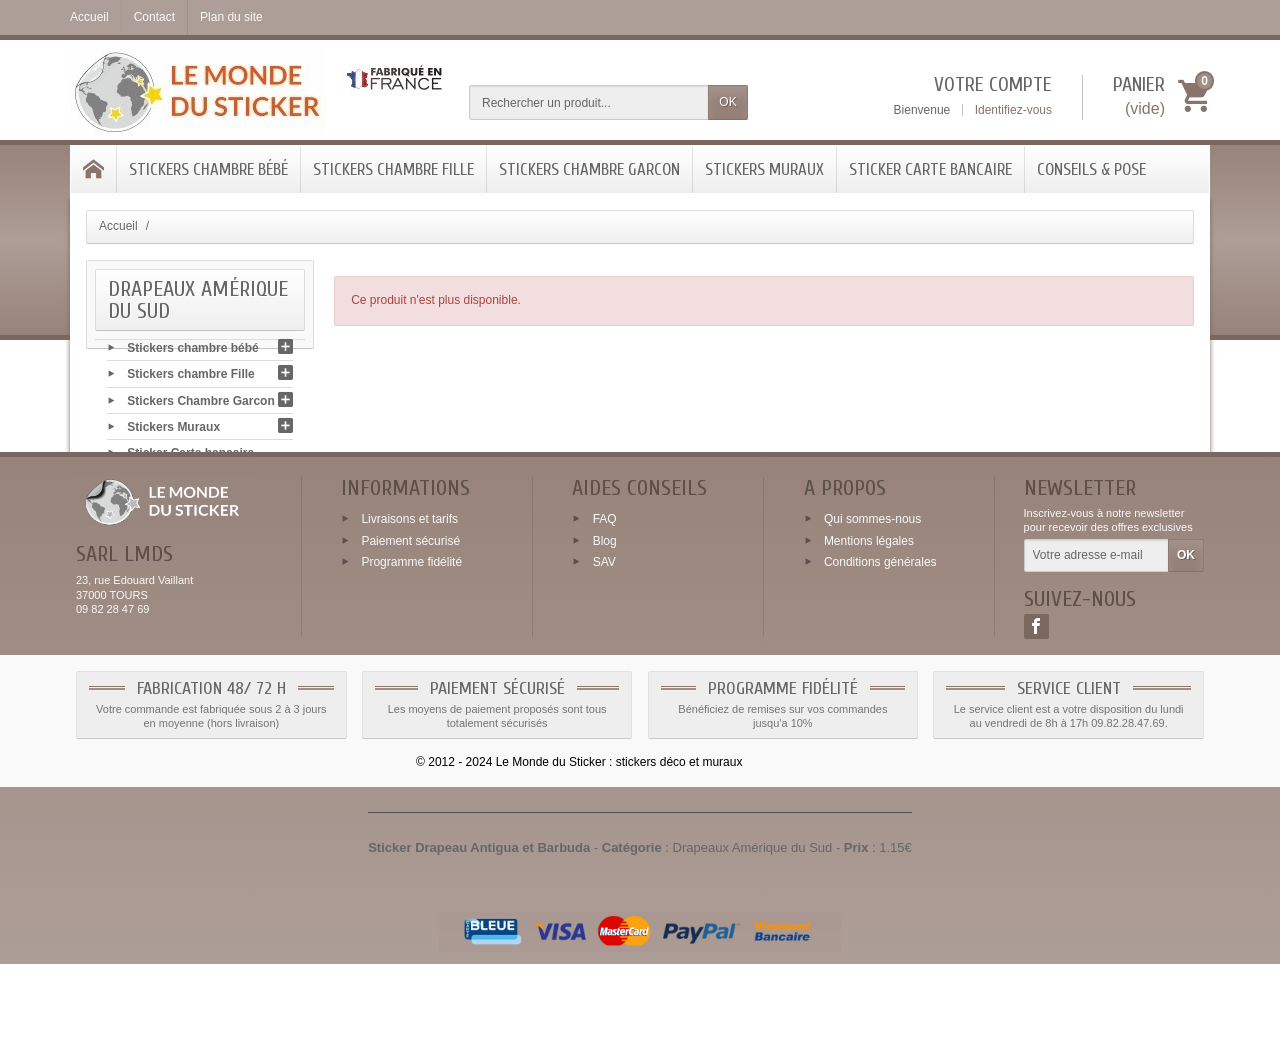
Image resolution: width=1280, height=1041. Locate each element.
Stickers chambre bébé (208, 169)
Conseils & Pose (1091, 169)
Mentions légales (869, 617)
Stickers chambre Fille (393, 169)
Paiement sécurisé (410, 617)
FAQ (605, 595)
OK (727, 102)
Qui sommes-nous (872, 595)
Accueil (118, 226)
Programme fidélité (411, 639)
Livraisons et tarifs (409, 595)
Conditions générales (880, 639)
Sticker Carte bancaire (930, 169)
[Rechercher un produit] (589, 102)
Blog (605, 617)
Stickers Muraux (764, 169)
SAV (604, 639)
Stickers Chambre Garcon (589, 169)
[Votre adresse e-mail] (1096, 633)
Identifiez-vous (1013, 110)
